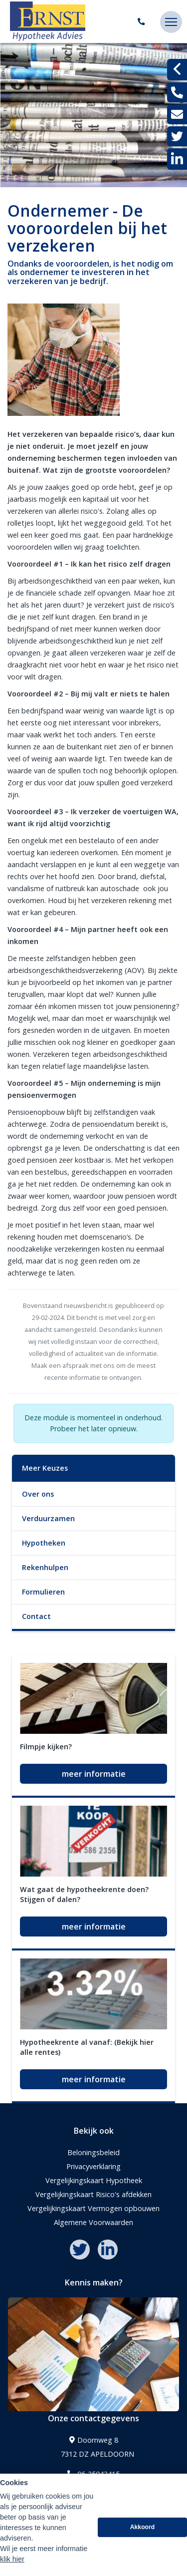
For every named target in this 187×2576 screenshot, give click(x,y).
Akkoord (142, 2528)
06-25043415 (93, 2474)
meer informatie (94, 1773)
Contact (36, 1616)
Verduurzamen (48, 1518)
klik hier (12, 2561)
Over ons (38, 1494)
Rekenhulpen (45, 1567)
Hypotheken (43, 1543)
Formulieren (43, 1592)
